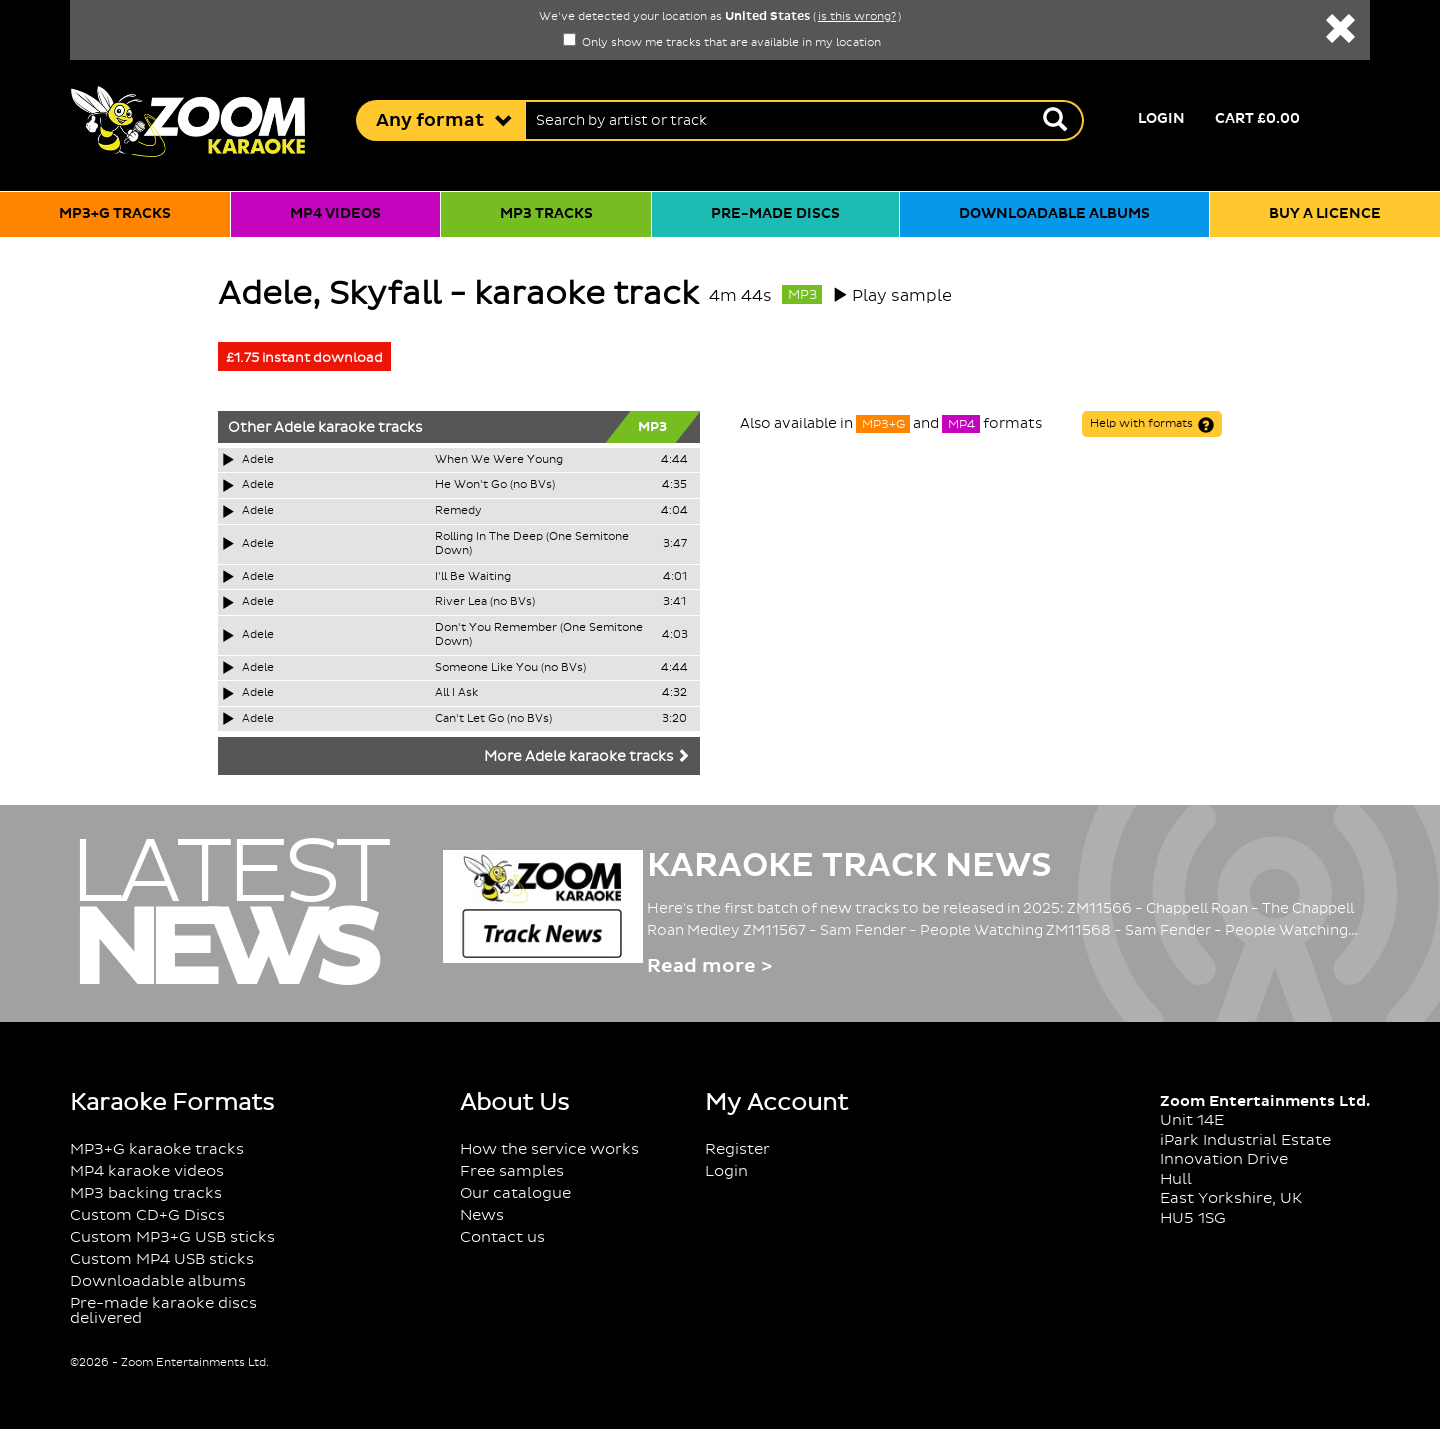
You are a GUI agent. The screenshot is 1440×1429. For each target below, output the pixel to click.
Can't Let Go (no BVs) (493, 719)
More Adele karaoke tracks (587, 757)
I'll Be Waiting (473, 577)
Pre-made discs (775, 214)
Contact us (502, 1237)
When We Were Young (499, 460)
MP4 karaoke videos (147, 1171)
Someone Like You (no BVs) (510, 668)
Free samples (512, 1171)
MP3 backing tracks (146, 1193)
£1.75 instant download (304, 358)
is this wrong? (857, 17)
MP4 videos (335, 214)
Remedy (458, 511)
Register (737, 1149)
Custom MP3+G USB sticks (172, 1237)
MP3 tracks (546, 214)
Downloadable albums (1054, 214)
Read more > (709, 966)
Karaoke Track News (849, 866)
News (482, 1215)
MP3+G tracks (115, 214)
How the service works (549, 1149)
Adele (294, 428)
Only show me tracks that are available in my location (722, 43)
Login (1161, 119)
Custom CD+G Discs (147, 1215)
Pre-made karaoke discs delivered (163, 1311)
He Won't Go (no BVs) (495, 485)
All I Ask (456, 693)
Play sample (902, 296)
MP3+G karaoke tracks (157, 1149)
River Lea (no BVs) (485, 602)
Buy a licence (1325, 214)
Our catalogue (515, 1193)
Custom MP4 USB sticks (162, 1259)
